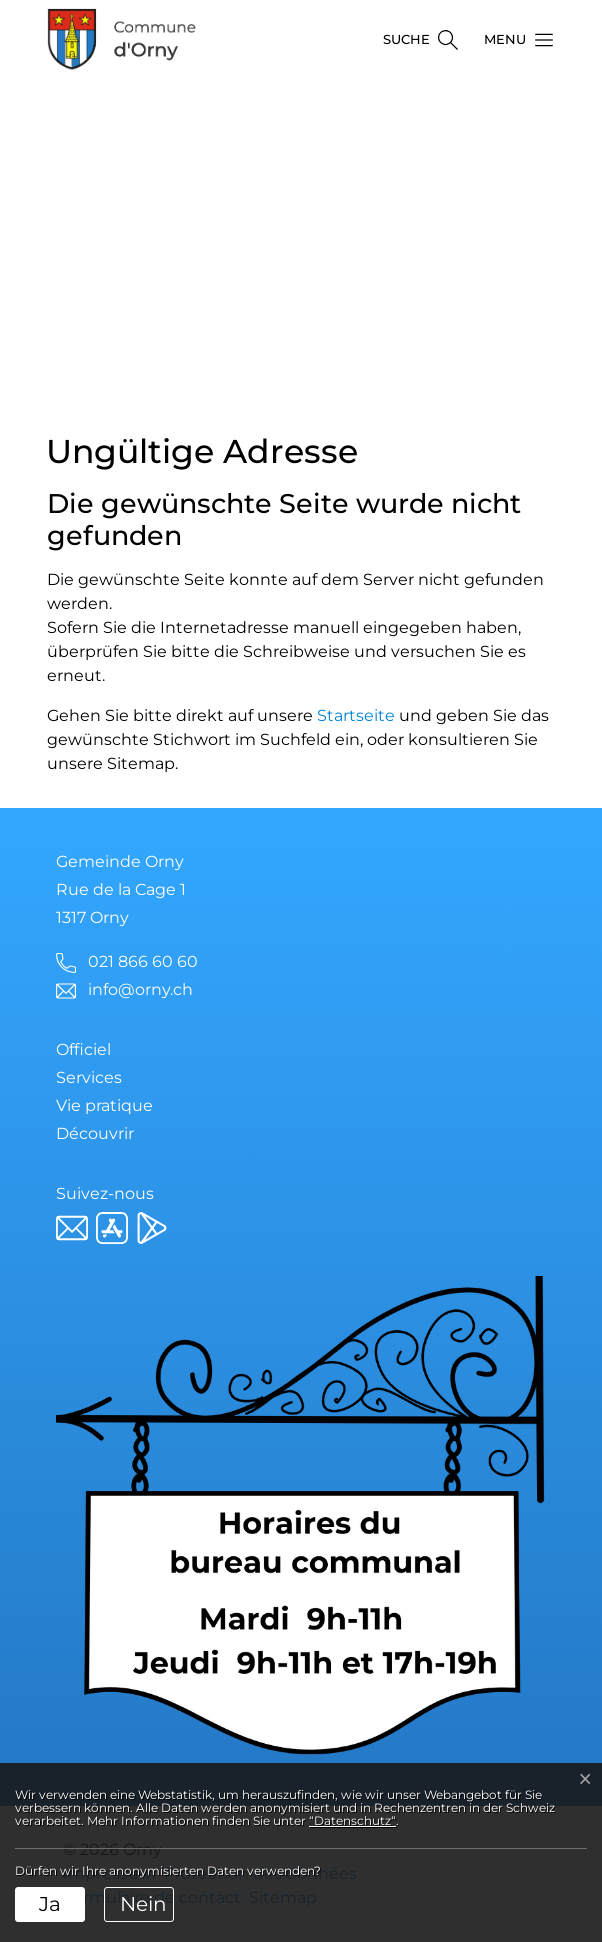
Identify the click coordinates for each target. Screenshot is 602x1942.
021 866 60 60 (143, 961)
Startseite (356, 715)
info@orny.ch (140, 989)
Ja (50, 1904)
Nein (143, 1904)
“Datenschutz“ (352, 1820)
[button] (513, 40)
